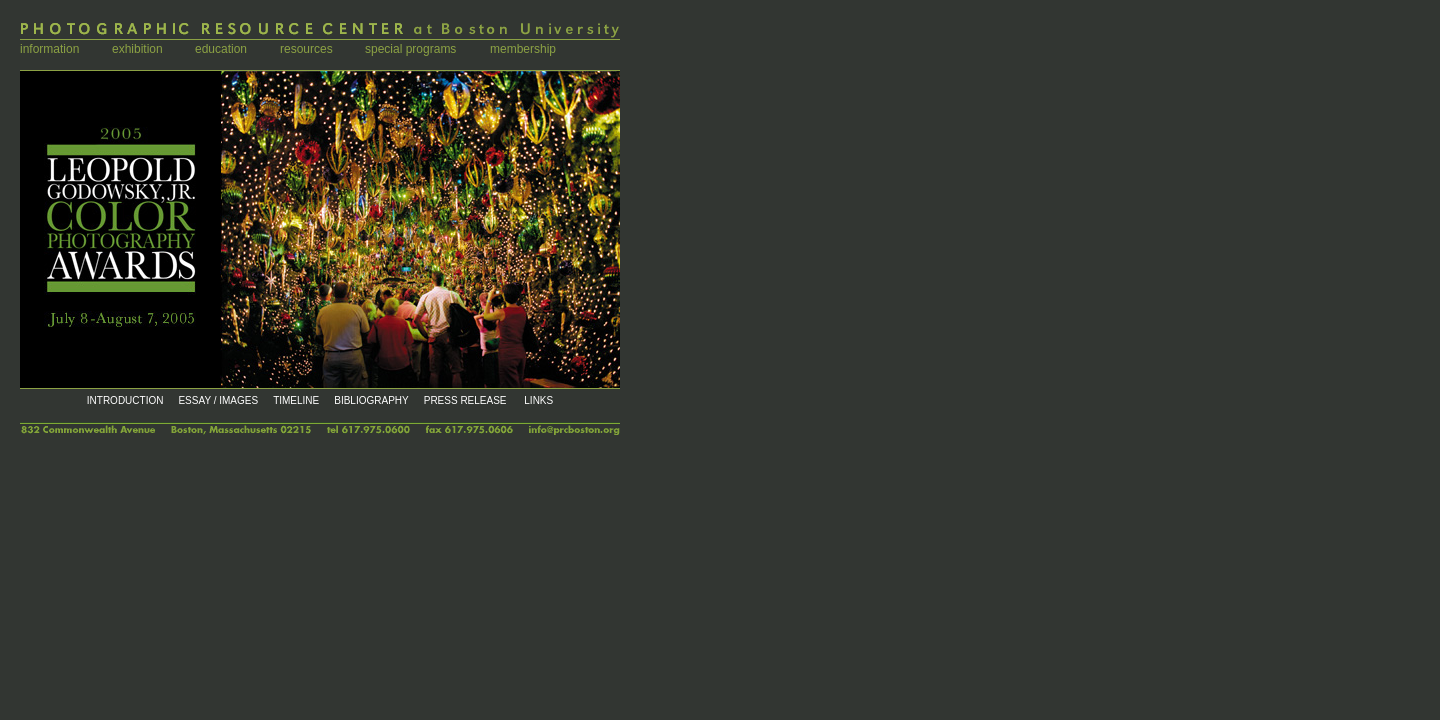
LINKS (538, 400)
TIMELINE (296, 400)
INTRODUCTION (125, 400)
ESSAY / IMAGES (218, 400)
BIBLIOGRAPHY (371, 400)
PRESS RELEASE (465, 400)
